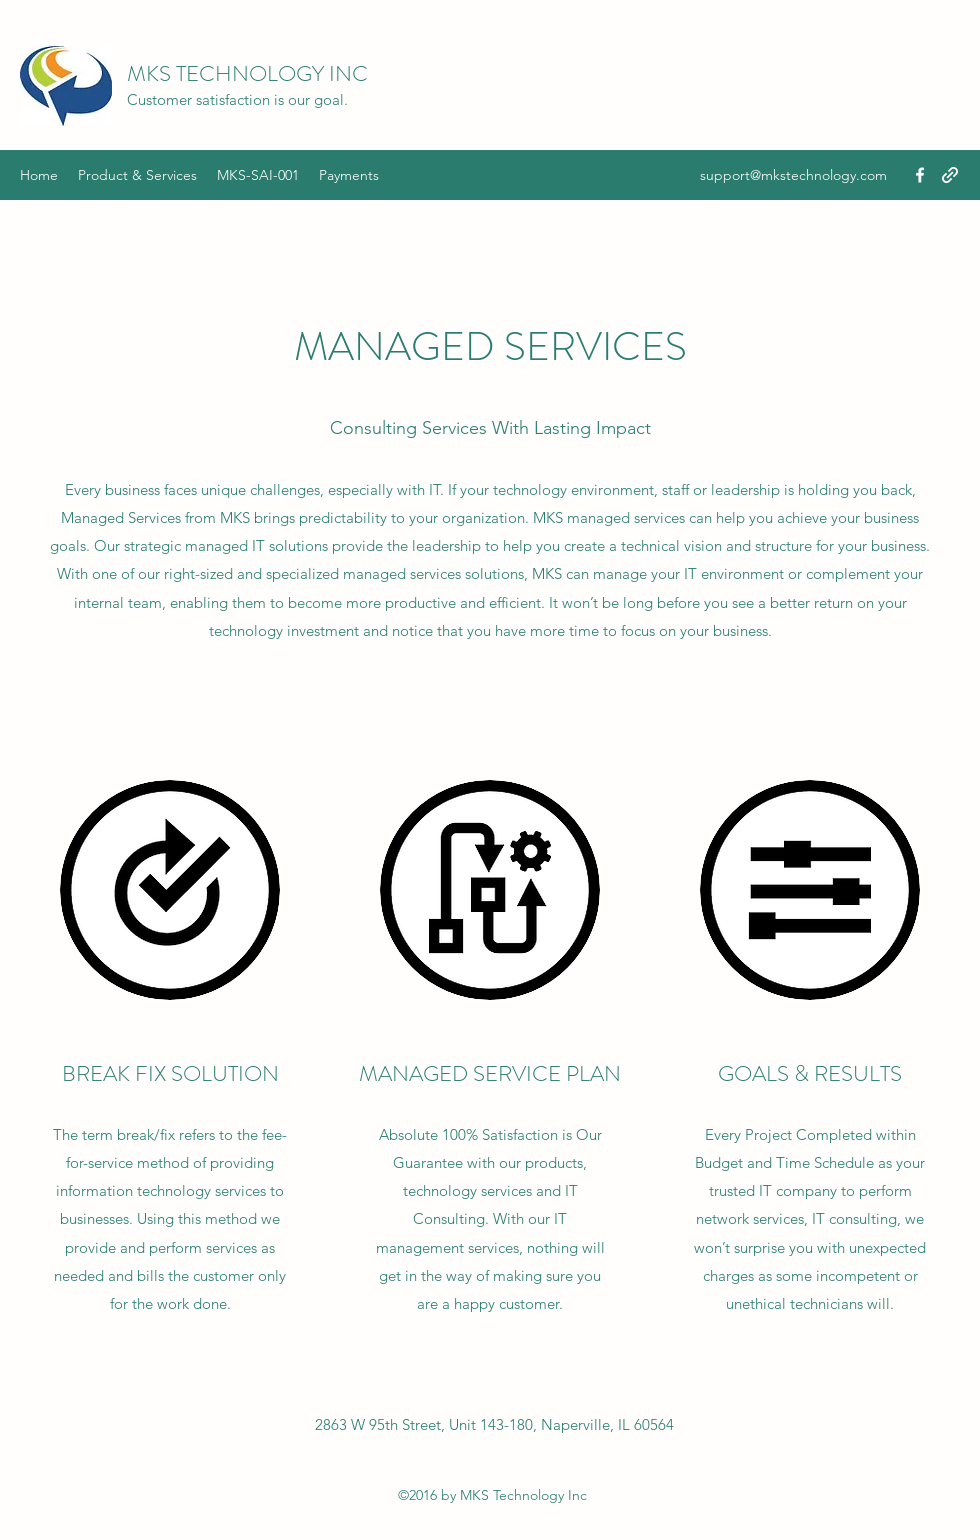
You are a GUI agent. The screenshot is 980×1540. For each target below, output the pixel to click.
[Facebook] (920, 175)
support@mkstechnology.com (793, 175)
